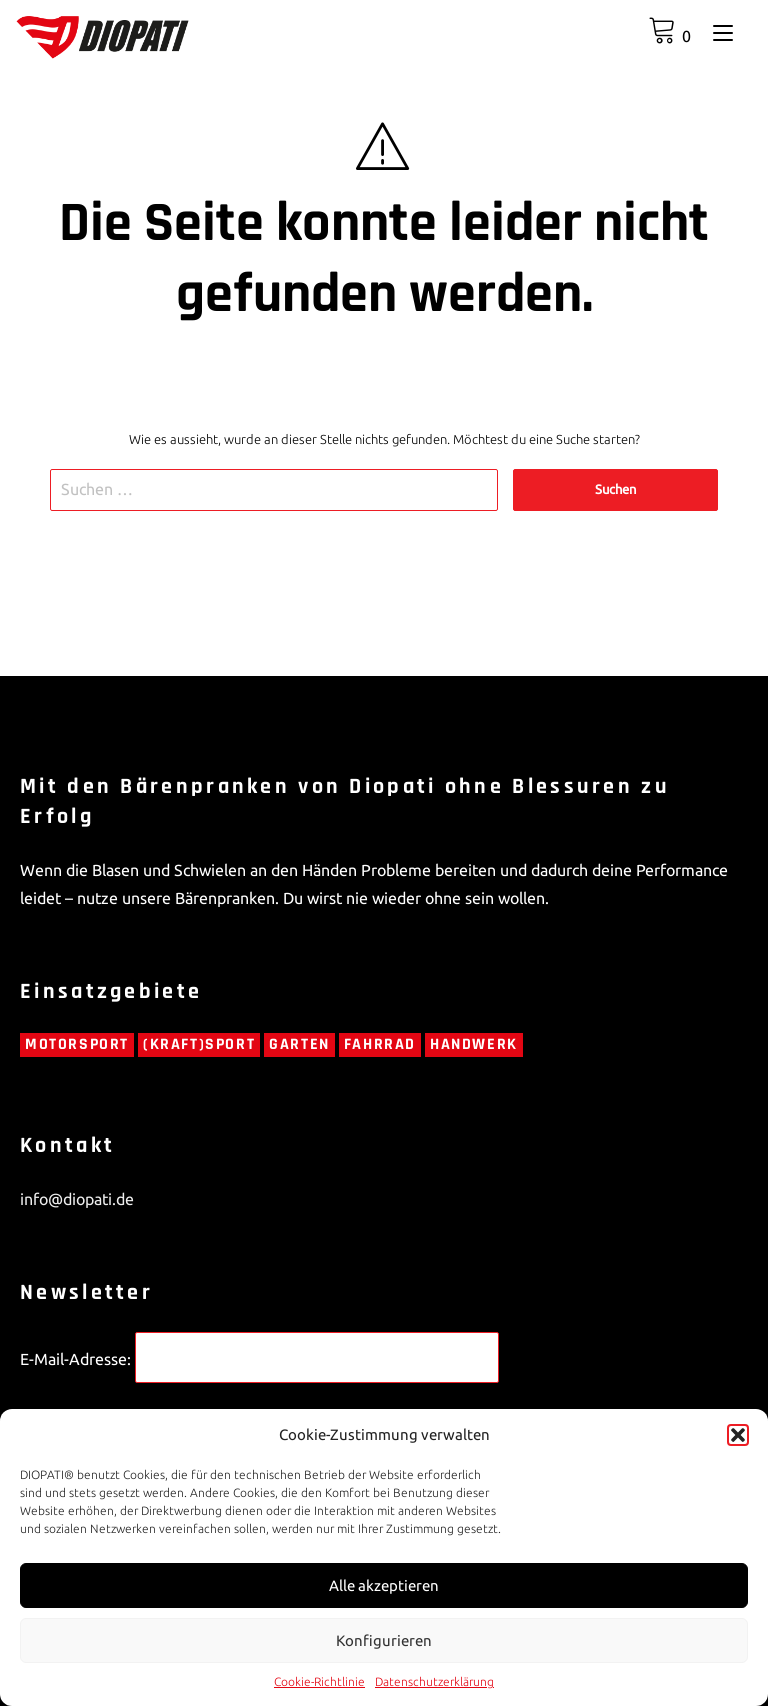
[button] (738, 1435)
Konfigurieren (384, 1640)
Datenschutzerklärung (434, 1681)
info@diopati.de (77, 1199)
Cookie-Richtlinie (319, 1681)
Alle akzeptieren (384, 1585)
